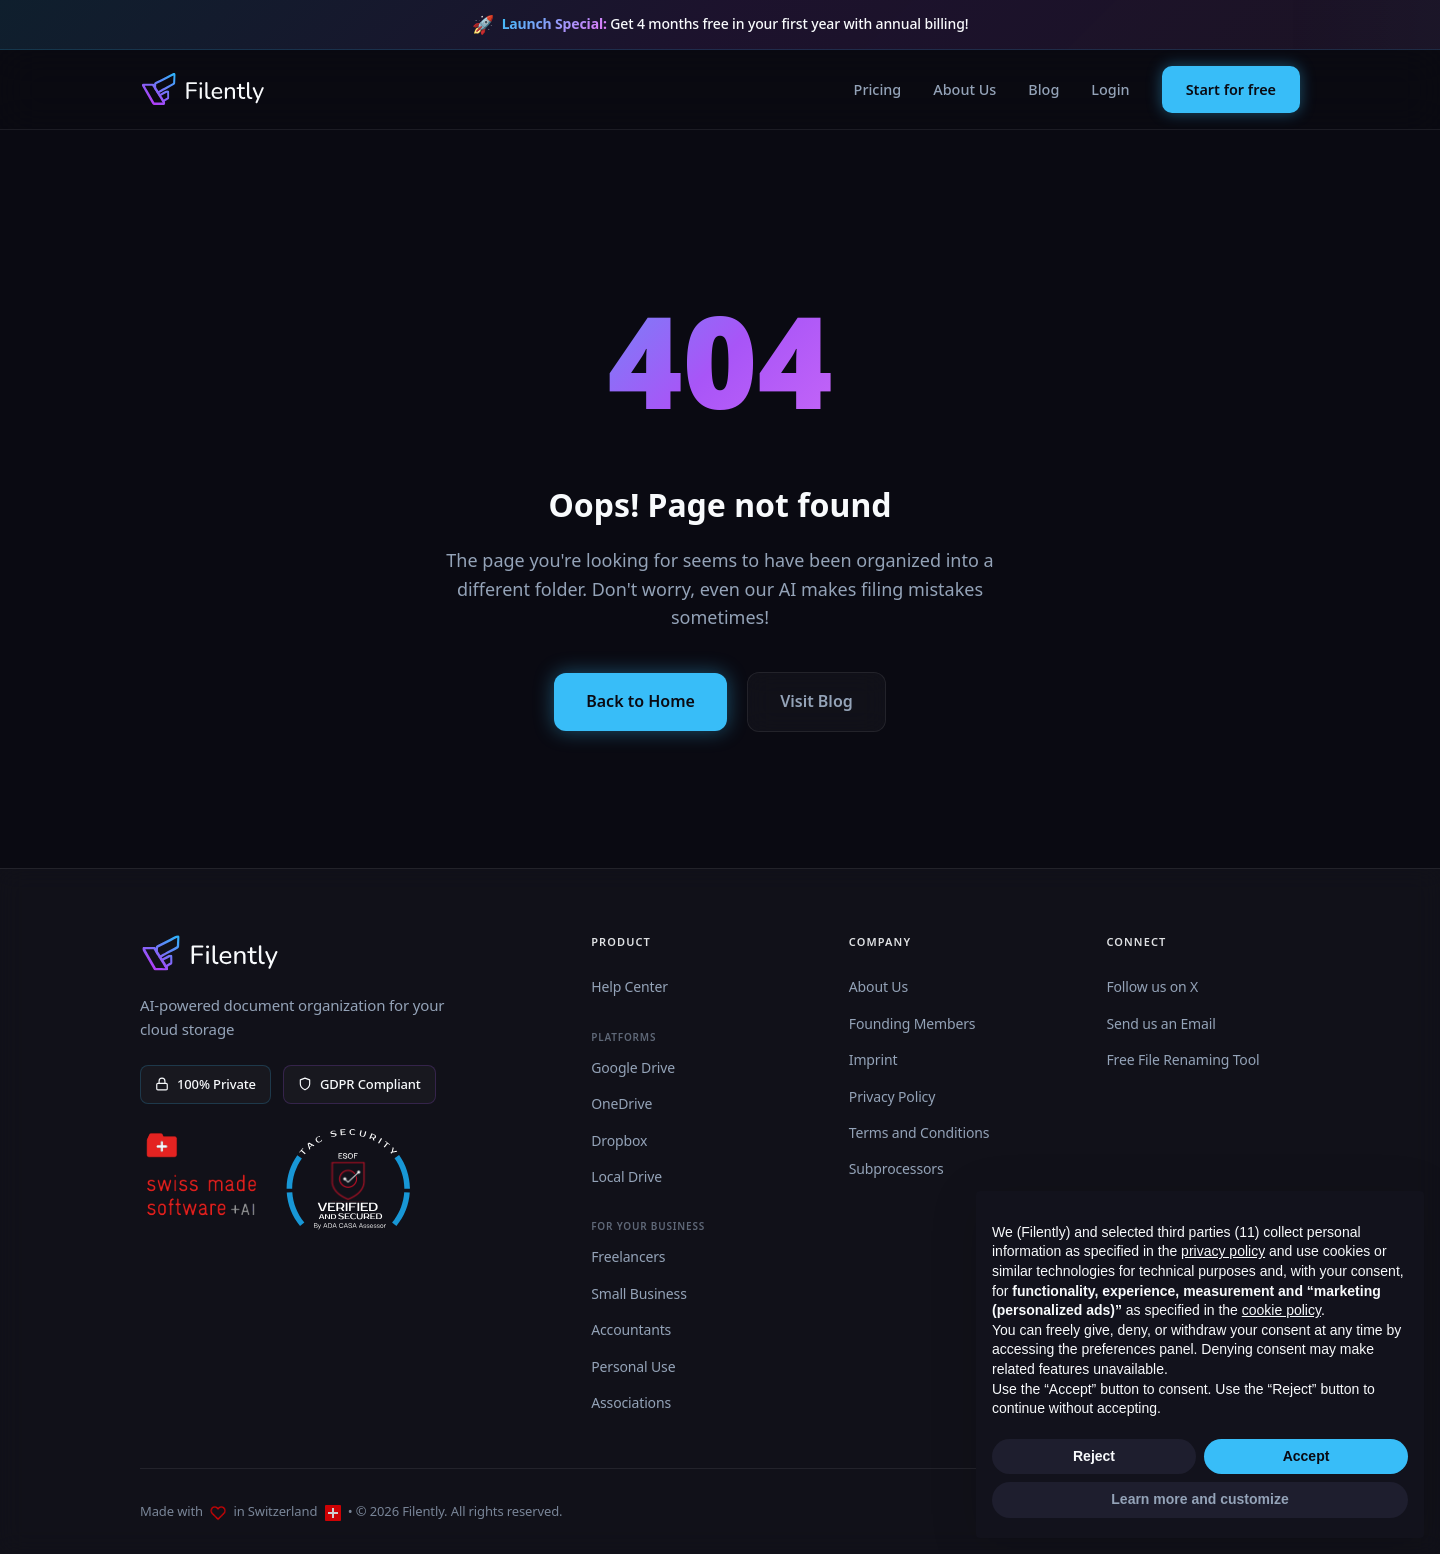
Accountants (631, 1329)
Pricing (878, 89)
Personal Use (633, 1366)
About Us (964, 89)
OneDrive (621, 1103)
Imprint (873, 1059)
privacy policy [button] (1223, 1251)
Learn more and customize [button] (1199, 1499)
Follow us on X (1152, 986)
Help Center (629, 986)
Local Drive (626, 1176)
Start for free (1231, 89)
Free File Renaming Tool (1182, 1059)
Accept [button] (1306, 1456)
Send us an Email (1160, 1023)
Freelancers (628, 1256)
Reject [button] (1094, 1456)
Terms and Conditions (919, 1132)
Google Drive (633, 1067)
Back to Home (640, 701)
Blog (1043, 89)
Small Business (639, 1293)
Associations (631, 1402)
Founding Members (912, 1023)
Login (1110, 89)
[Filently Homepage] (203, 89)
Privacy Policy (892, 1096)
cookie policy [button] (1281, 1310)
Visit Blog (816, 701)
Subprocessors (896, 1168)
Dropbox (619, 1140)
